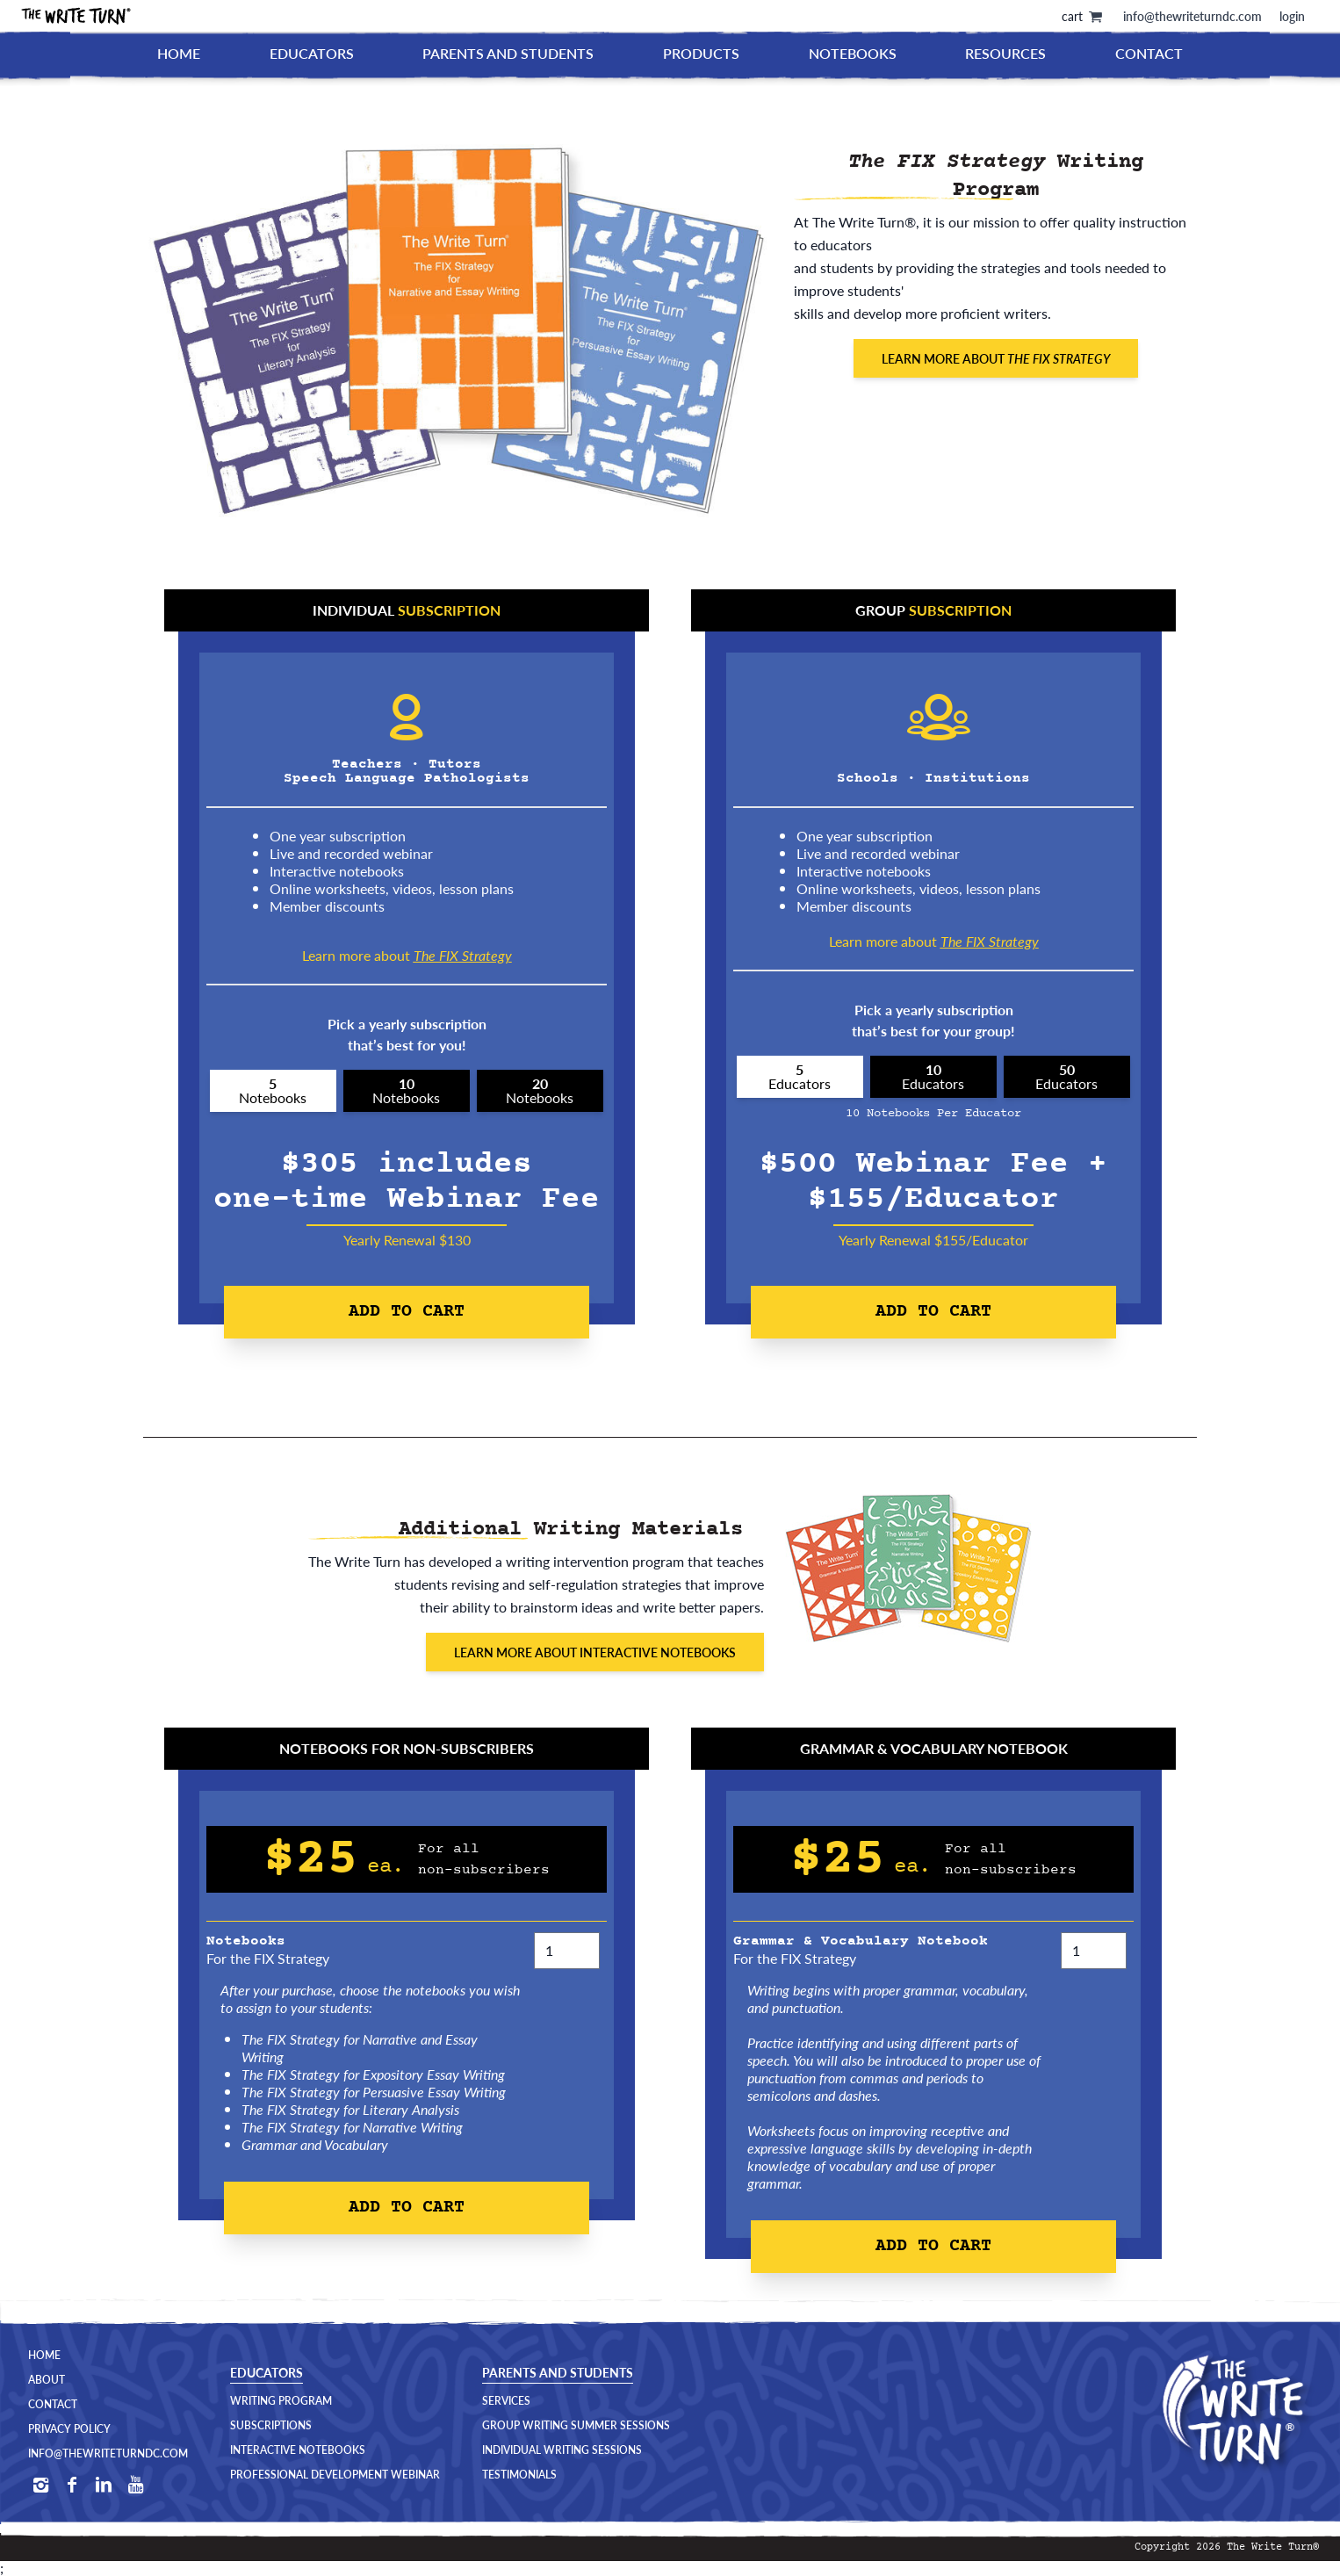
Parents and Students (508, 53)
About (46, 2380)
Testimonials (519, 2475)
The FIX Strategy (463, 955)
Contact (1149, 53)
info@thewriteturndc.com (1192, 16)
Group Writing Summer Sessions (576, 2426)
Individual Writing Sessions (562, 2450)
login (1292, 16)
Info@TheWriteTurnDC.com (108, 2454)
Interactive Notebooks (297, 2450)
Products (701, 53)
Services (506, 2401)
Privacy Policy (69, 2429)
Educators (312, 53)
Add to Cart (407, 1312)
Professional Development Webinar (335, 2475)
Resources (1005, 53)
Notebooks (853, 53)
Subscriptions (271, 2426)
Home (178, 53)
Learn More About (996, 358)
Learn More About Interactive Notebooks (595, 1652)
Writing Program (281, 2401)
